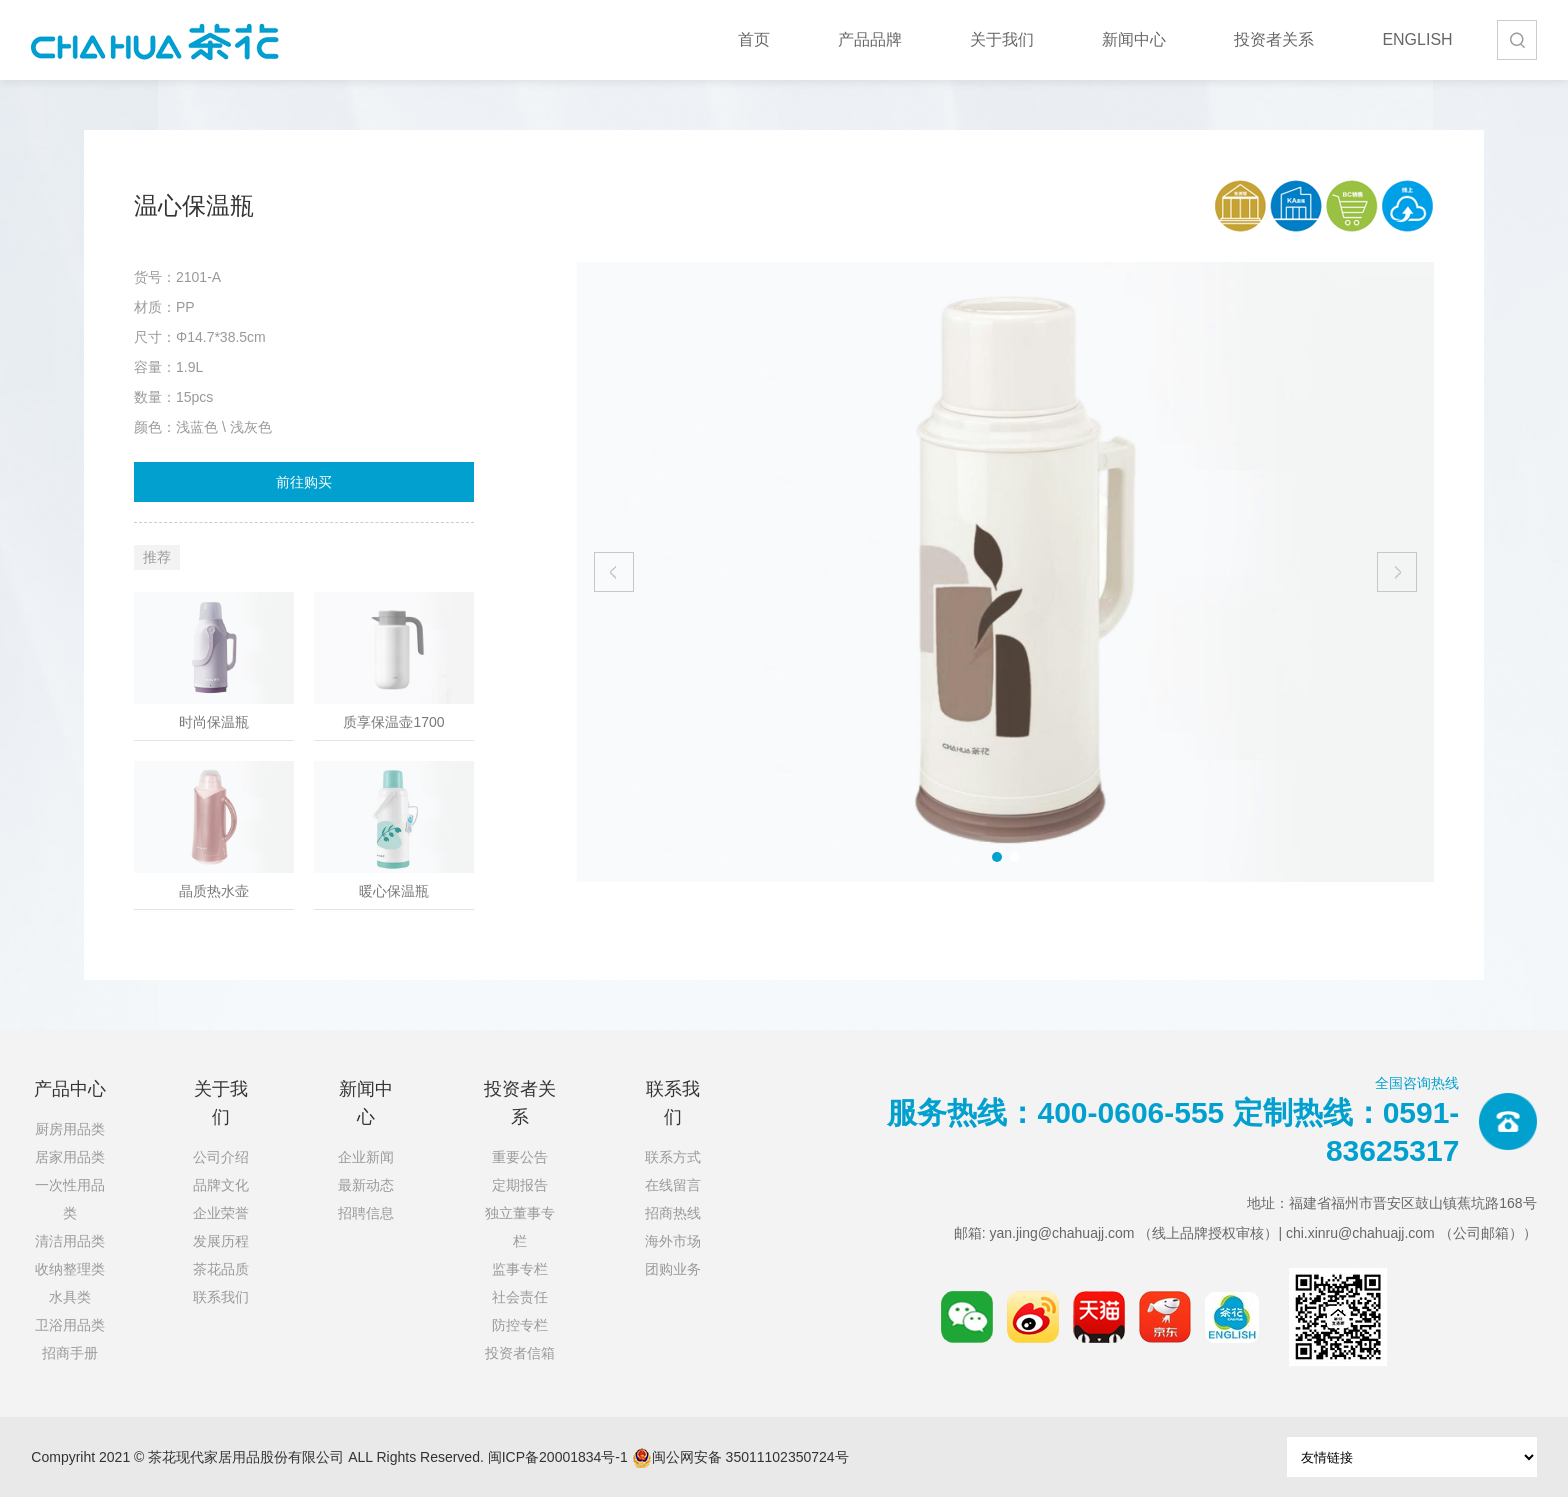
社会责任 (520, 1297)
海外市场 (673, 1241)
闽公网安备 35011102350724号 (740, 1458)
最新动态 (366, 1185)
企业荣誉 (221, 1213)
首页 (754, 39)
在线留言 (673, 1185)
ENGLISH (1417, 39)
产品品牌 (870, 39)
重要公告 (520, 1157)
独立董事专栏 (520, 1227)
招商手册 (70, 1353)
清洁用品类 (70, 1241)
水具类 (70, 1297)
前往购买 (304, 482)
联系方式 (673, 1157)
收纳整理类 (70, 1269)
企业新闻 (366, 1157)
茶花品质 (221, 1269)
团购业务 (673, 1269)
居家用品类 (70, 1157)
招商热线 (673, 1213)
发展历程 (221, 1241)
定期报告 (520, 1185)
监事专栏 (520, 1269)
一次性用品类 (70, 1199)
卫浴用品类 (70, 1325)
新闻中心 (1134, 39)
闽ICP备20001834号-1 (558, 1457)
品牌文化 (221, 1185)
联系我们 (221, 1297)
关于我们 (1002, 39)
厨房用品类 (70, 1129)
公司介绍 (221, 1157)
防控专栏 (520, 1325)
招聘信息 (366, 1213)
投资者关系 (1274, 39)
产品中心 (70, 1089)
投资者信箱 (520, 1353)
